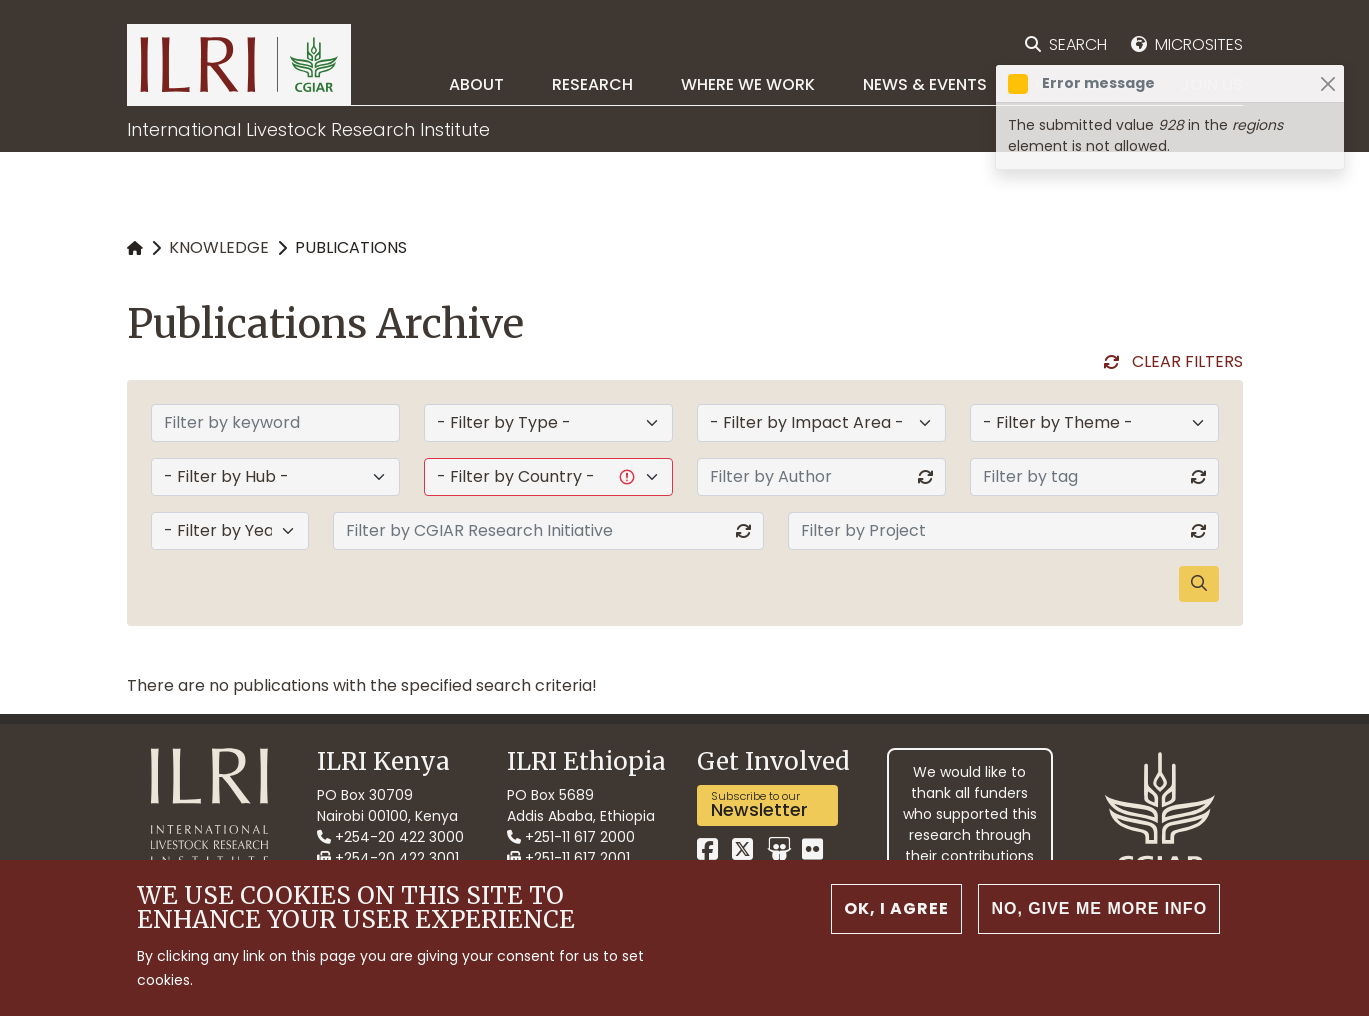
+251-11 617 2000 (571, 837)
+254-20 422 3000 (390, 837)
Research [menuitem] (592, 84)
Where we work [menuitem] (748, 84)
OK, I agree (896, 908)
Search (1078, 44)
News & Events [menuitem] (925, 84)
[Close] (1327, 83)
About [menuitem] (476, 84)
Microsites (1199, 44)
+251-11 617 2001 (568, 858)
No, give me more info (1099, 908)
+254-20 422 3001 (388, 858)
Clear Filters (1187, 361)
